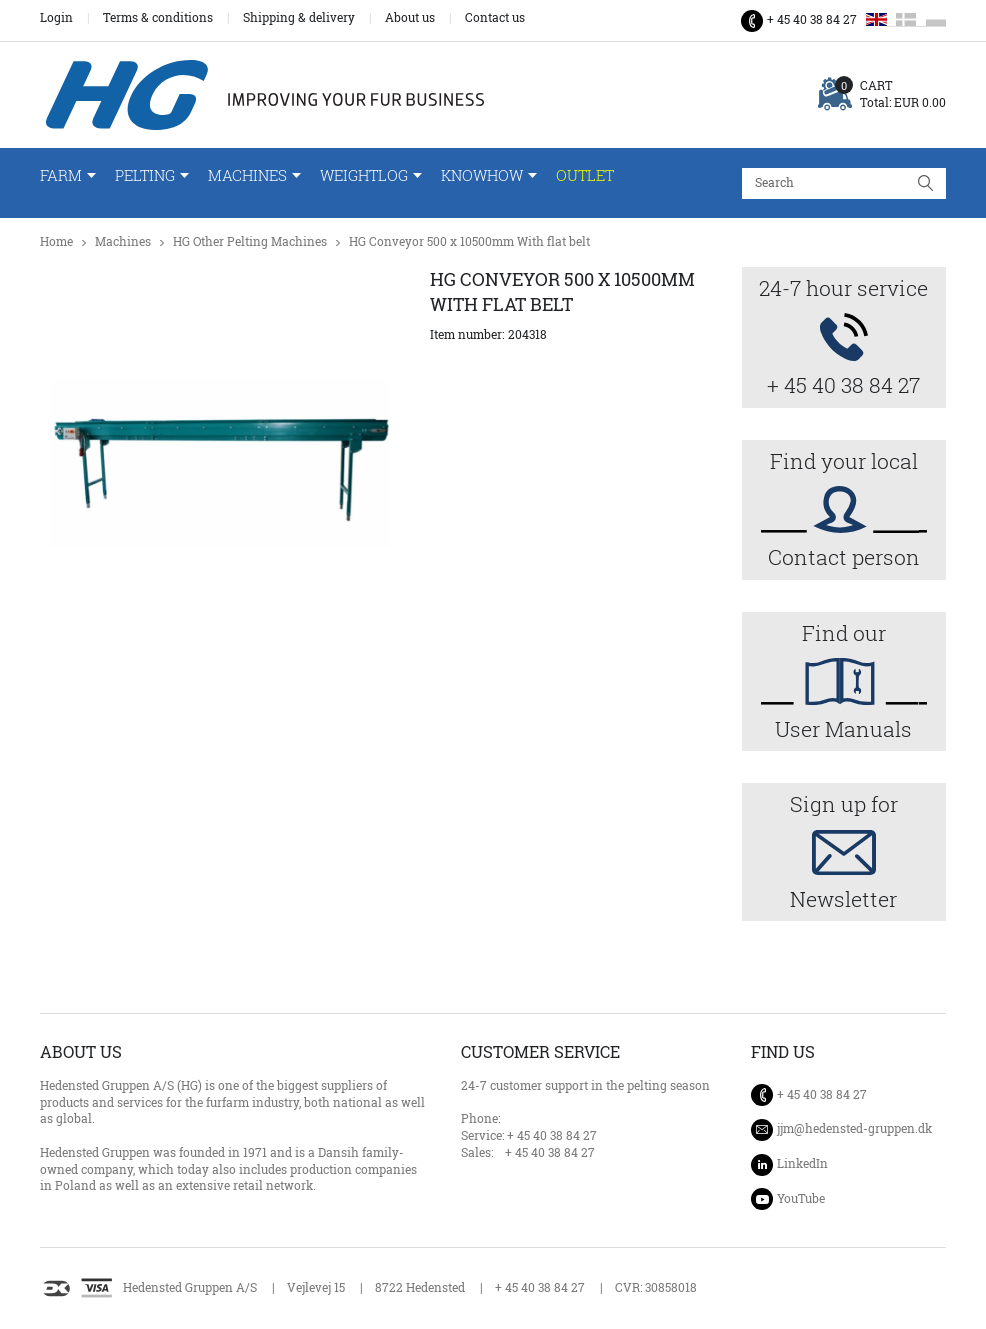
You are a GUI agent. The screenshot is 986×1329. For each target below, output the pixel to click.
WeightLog (364, 175)
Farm (61, 175)
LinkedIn (802, 1163)
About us (410, 18)
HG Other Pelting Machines (250, 241)
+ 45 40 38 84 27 (812, 19)
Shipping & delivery (299, 18)
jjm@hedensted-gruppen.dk (854, 1129)
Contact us (495, 18)
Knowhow (482, 175)
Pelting (145, 175)
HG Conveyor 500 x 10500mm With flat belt (469, 241)
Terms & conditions (158, 18)
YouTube (801, 1198)
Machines (247, 175)
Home (56, 241)
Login (56, 18)
